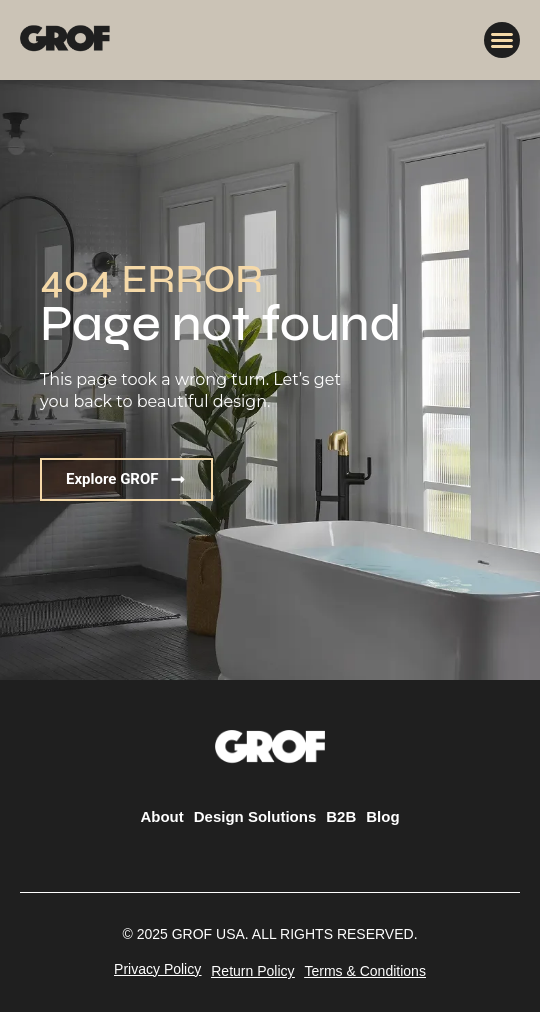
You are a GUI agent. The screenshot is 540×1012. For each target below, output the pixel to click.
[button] (502, 40)
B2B (341, 816)
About (161, 816)
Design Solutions (255, 816)
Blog (382, 816)
